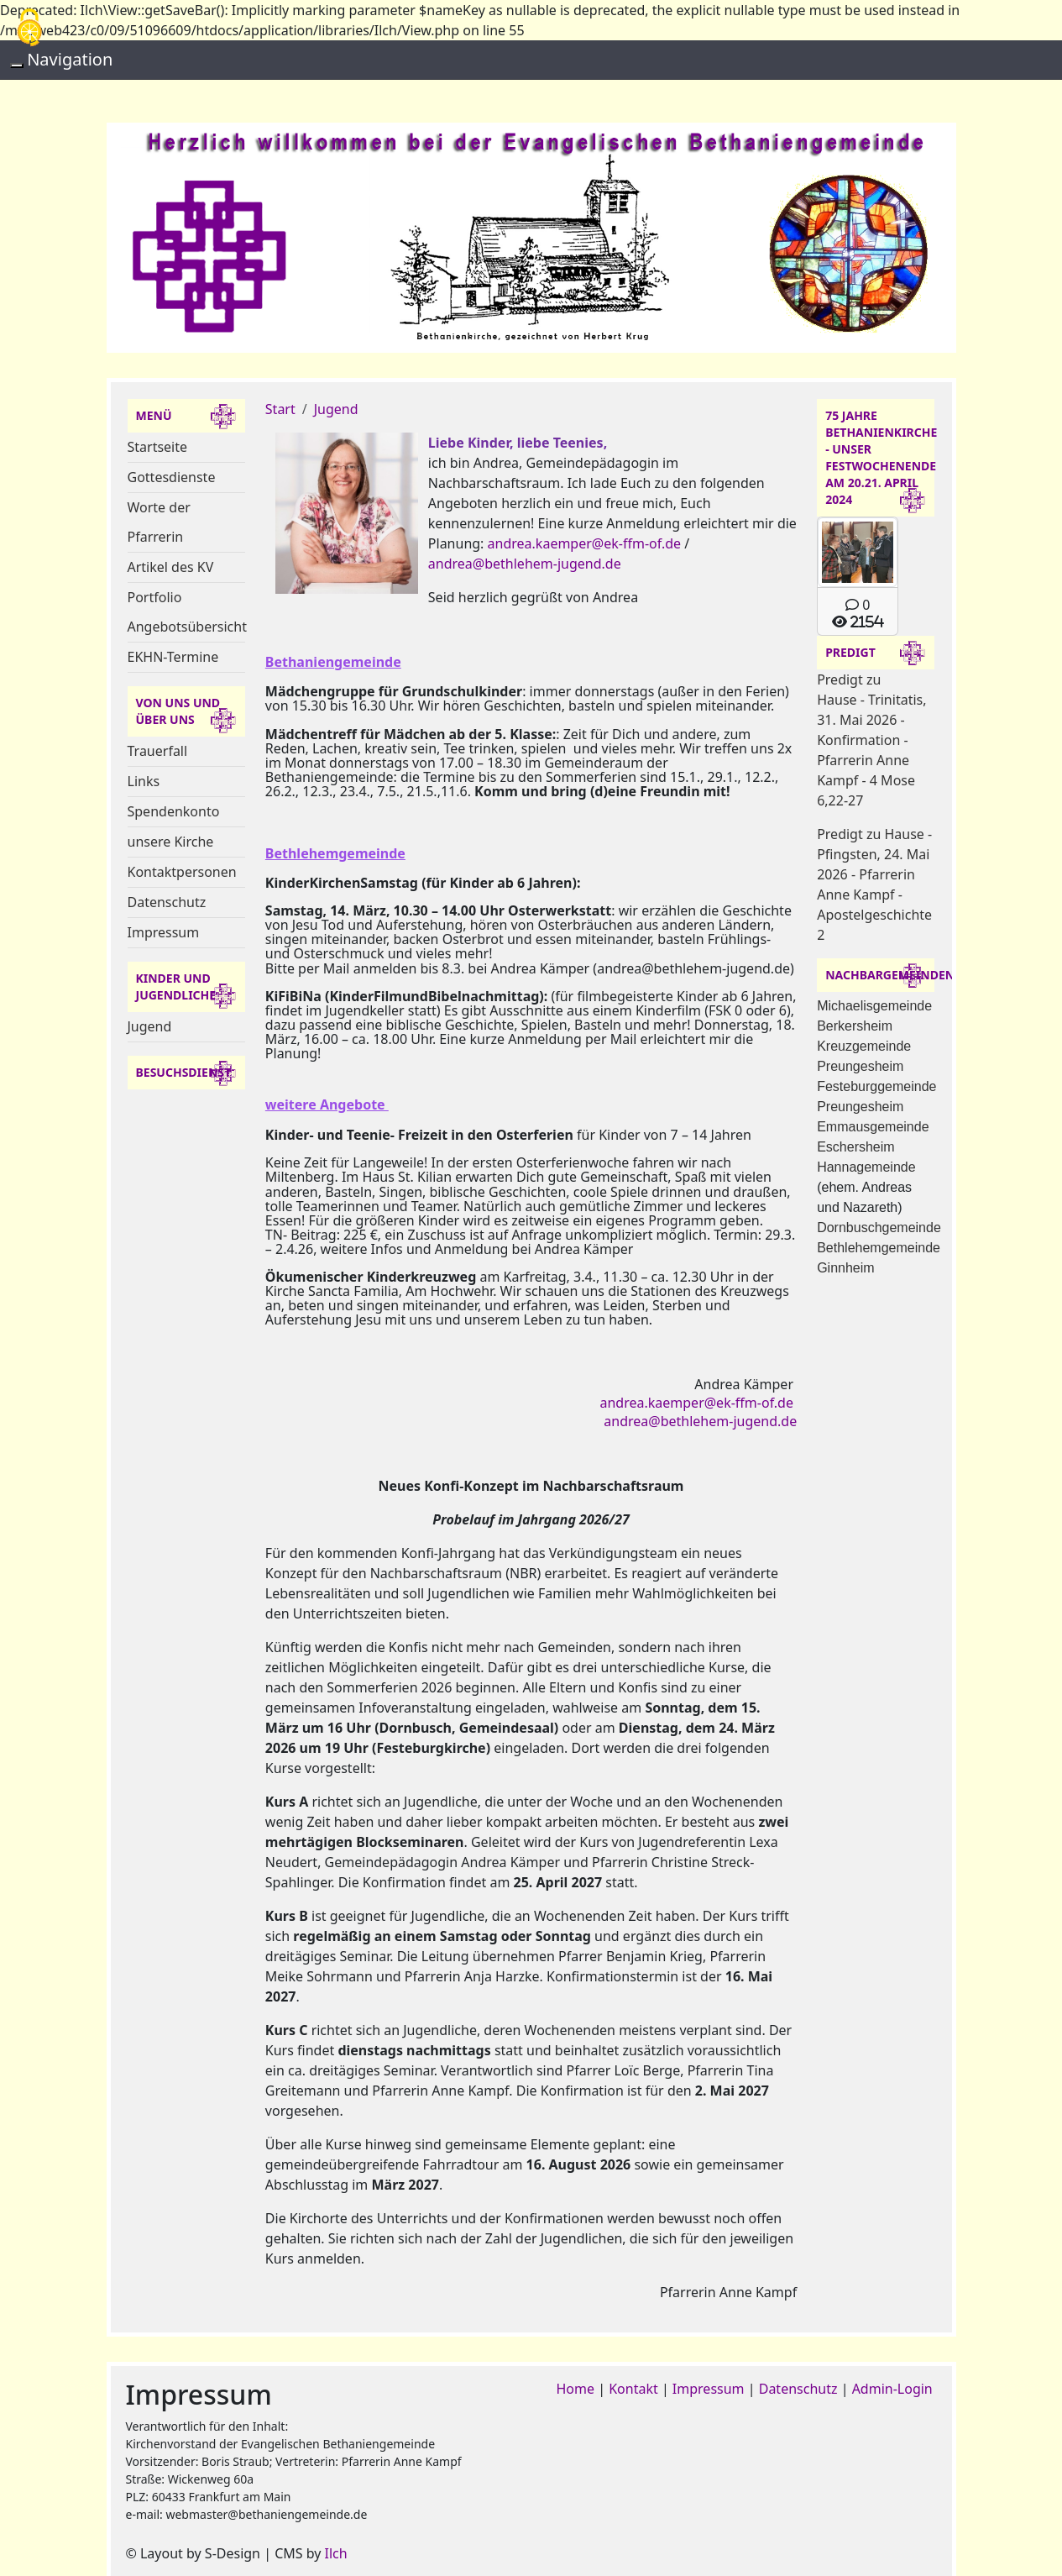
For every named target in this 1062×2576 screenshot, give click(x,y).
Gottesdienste (172, 477)
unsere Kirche (171, 841)
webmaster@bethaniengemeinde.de (266, 2514)
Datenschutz (167, 902)
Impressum (164, 932)
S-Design (232, 2553)
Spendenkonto (174, 811)
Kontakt (633, 2388)
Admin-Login (892, 2388)
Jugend (150, 1026)
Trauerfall (158, 751)
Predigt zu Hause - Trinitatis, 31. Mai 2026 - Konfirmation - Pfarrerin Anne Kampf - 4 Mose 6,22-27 (871, 740)
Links (144, 781)
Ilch (336, 2553)
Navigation (69, 59)
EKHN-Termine (173, 657)
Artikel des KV (171, 567)
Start (280, 409)
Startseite (158, 447)
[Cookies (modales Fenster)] (29, 27)
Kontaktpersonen (182, 872)
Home (576, 2388)
